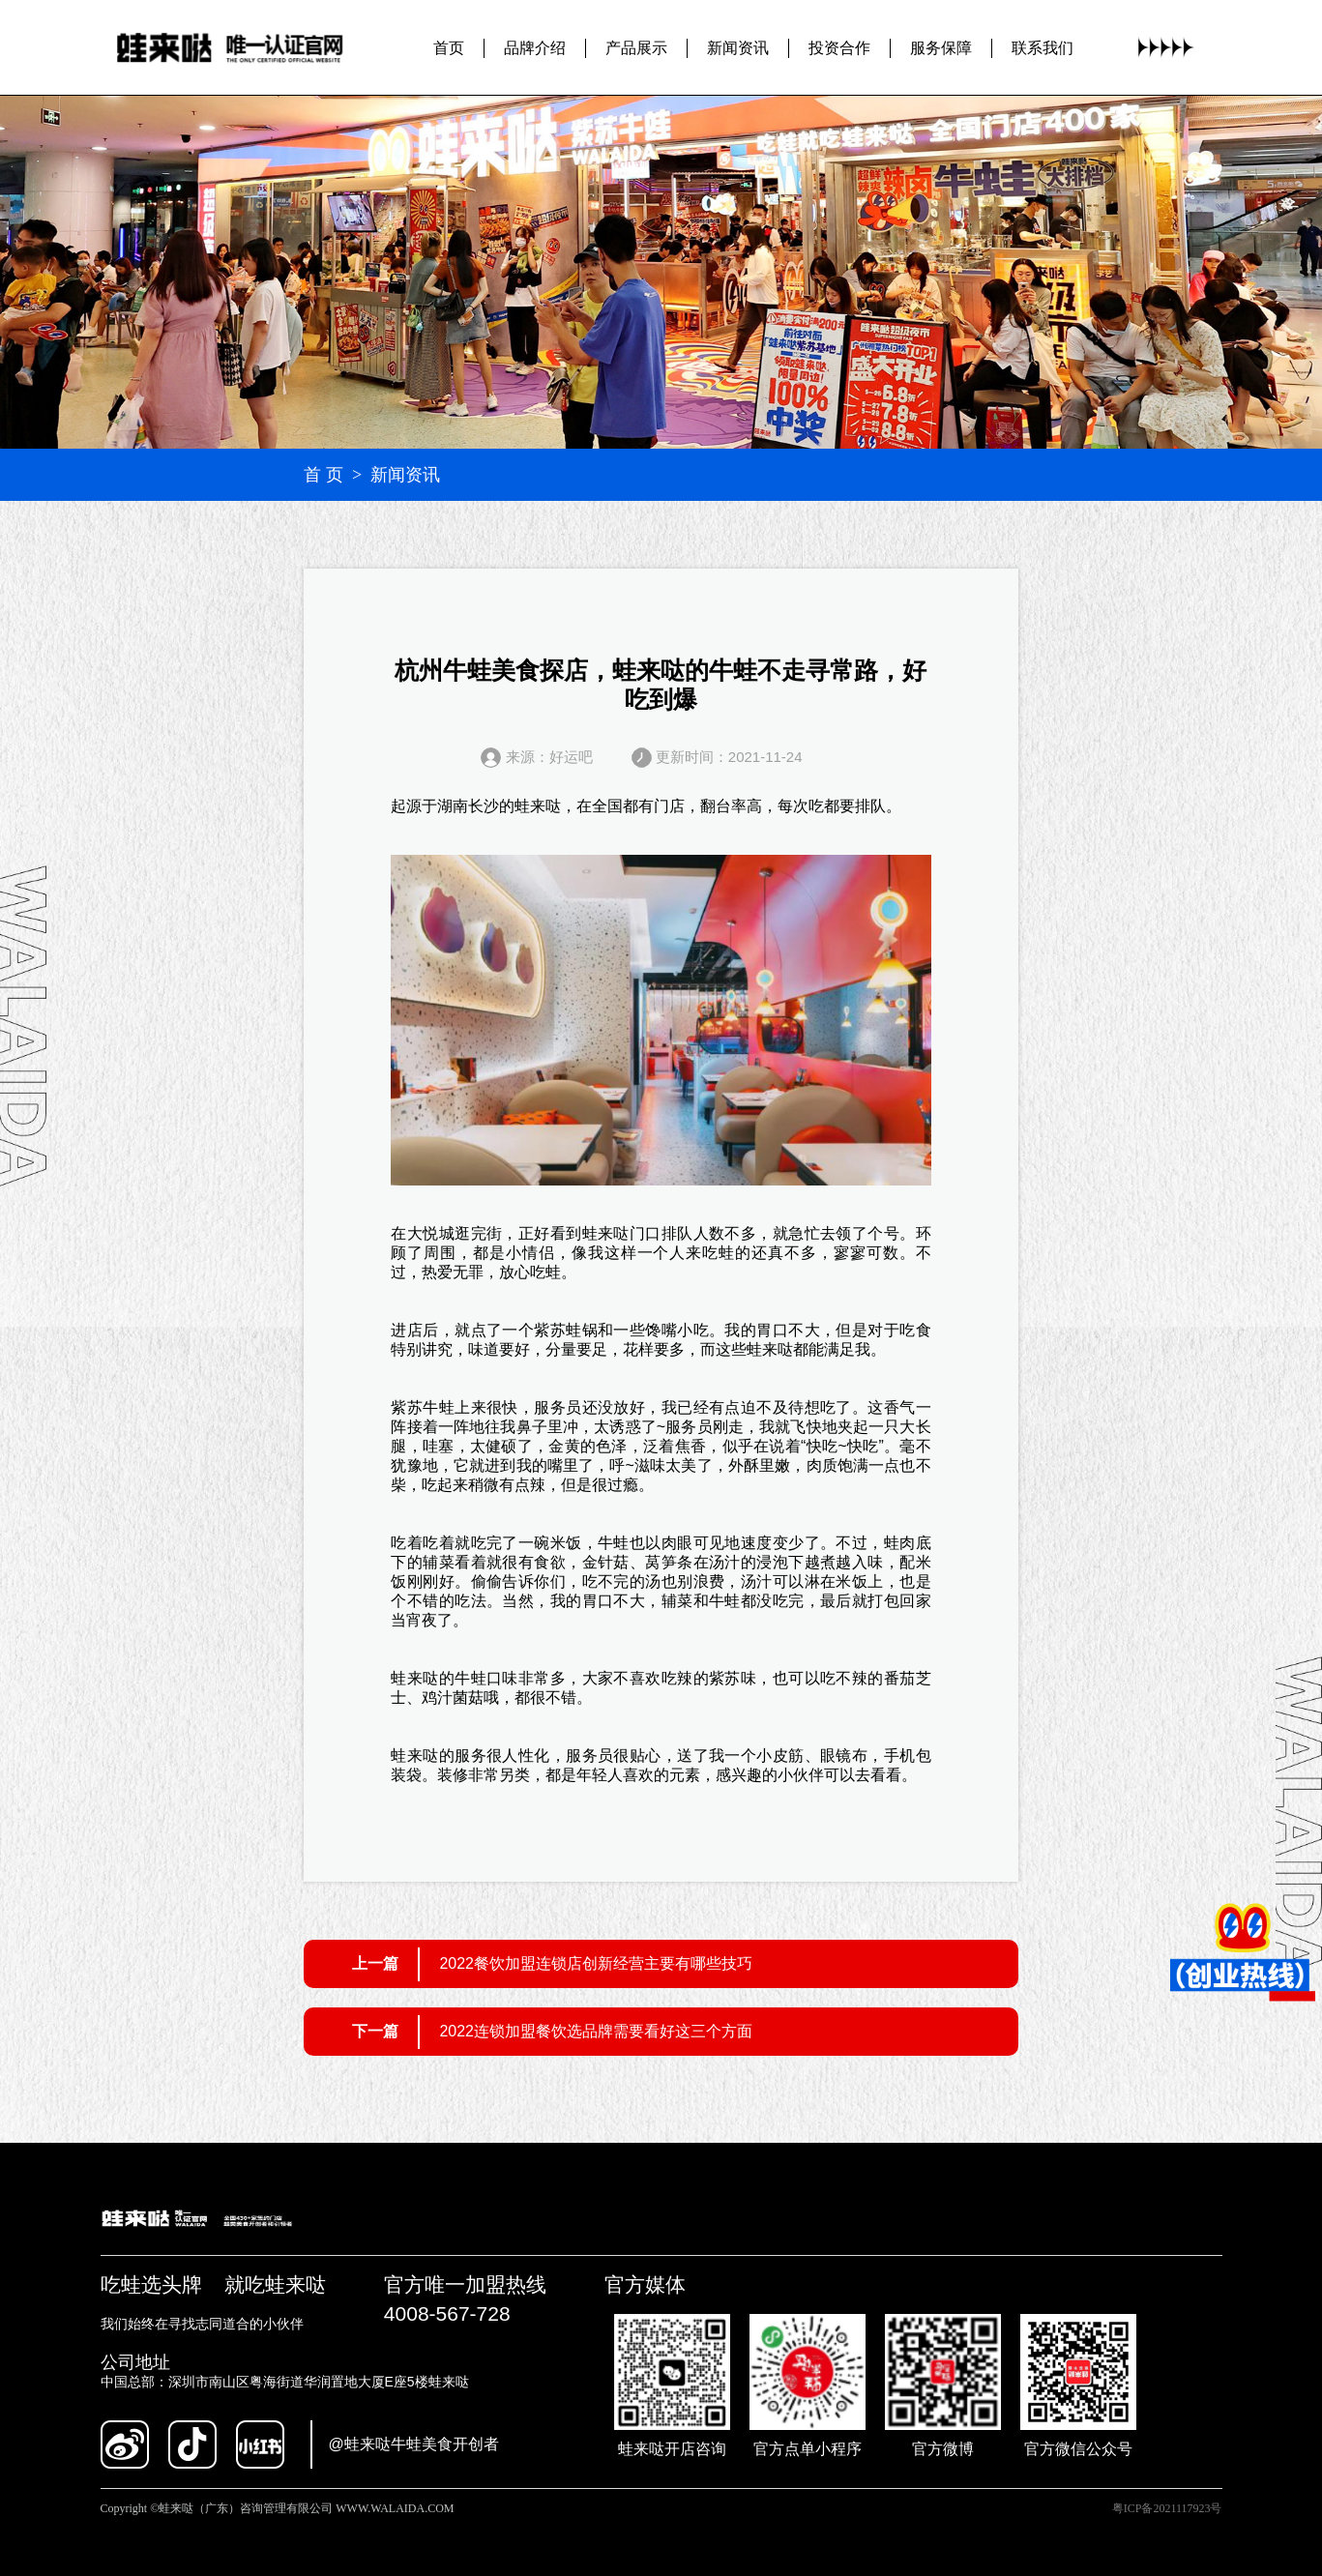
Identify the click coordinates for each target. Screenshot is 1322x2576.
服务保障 (941, 47)
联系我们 (1042, 47)
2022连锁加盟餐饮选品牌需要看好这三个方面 (595, 2031)
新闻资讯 (738, 47)
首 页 (323, 474)
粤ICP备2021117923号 (1167, 2508)
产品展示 (636, 47)
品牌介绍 (535, 47)
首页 (448, 47)
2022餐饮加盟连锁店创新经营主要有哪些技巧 (595, 1963)
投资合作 (839, 47)
